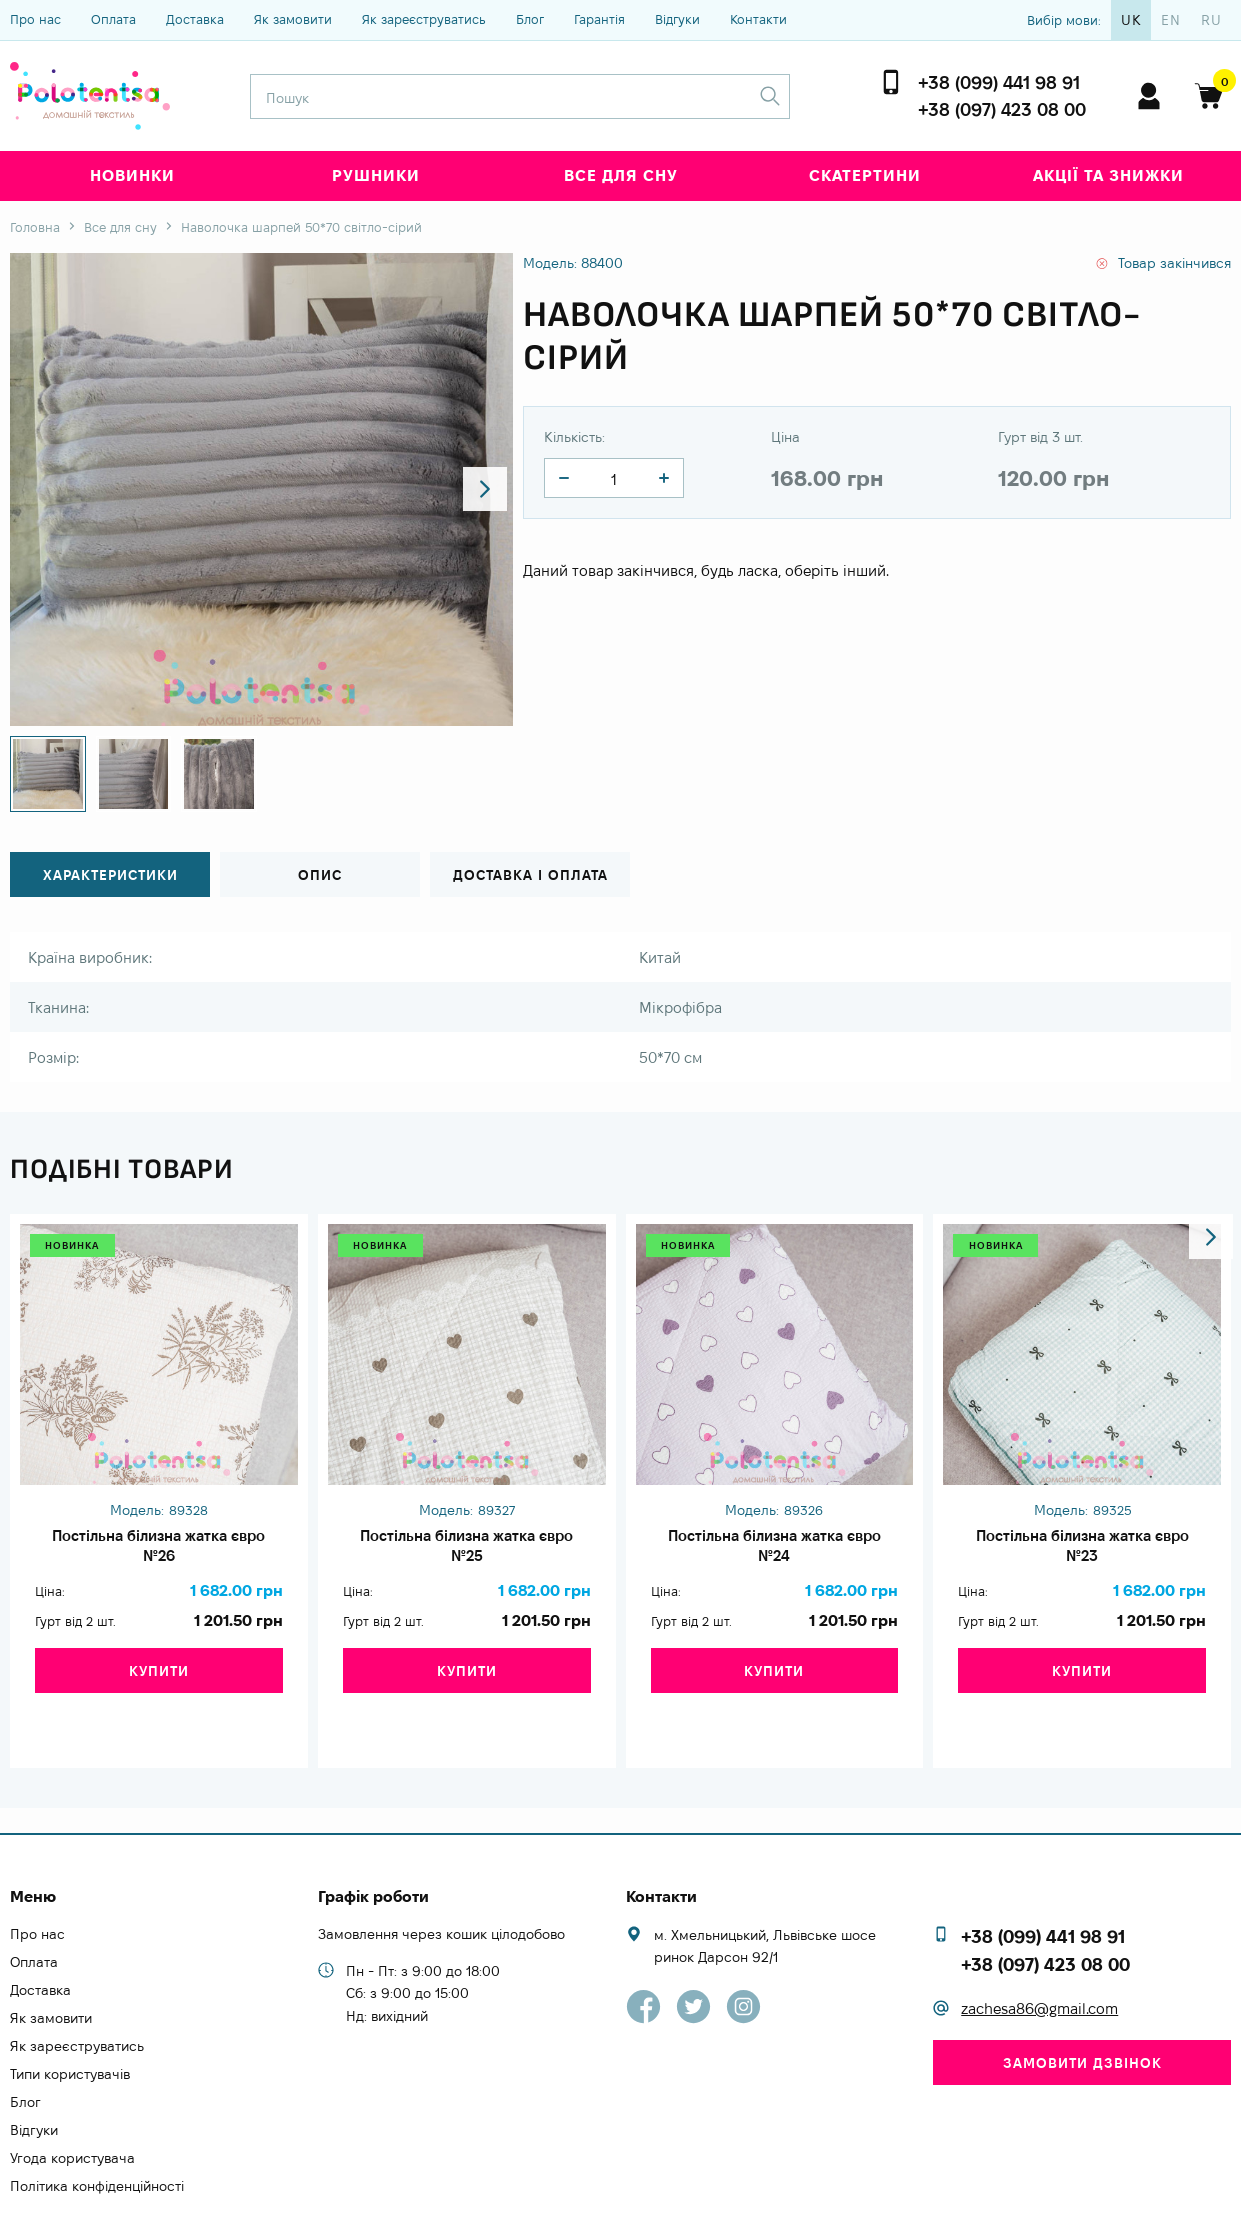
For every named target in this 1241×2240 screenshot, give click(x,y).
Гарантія (599, 19)
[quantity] (564, 478)
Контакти (758, 19)
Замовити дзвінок (1082, 2021)
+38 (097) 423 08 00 (1002, 109)
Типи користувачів (70, 2032)
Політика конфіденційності (97, 2144)
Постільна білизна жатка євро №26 (158, 1551)
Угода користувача (72, 2116)
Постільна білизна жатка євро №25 (466, 1551)
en (1171, 20)
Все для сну (621, 175)
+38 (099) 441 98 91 (999, 82)
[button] (480, 490)
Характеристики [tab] (110, 875)
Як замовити (293, 19)
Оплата (113, 19)
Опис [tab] (320, 875)
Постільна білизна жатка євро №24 (774, 1551)
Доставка (195, 19)
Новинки (132, 175)
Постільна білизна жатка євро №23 (1082, 1551)
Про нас (35, 19)
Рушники (376, 175)
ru (1211, 20)
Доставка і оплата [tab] (530, 875)
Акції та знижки (1108, 175)
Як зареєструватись (424, 19)
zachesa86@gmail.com (1039, 1966)
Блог (530, 19)
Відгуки (677, 19)
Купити (159, 1689)
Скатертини (865, 175)
